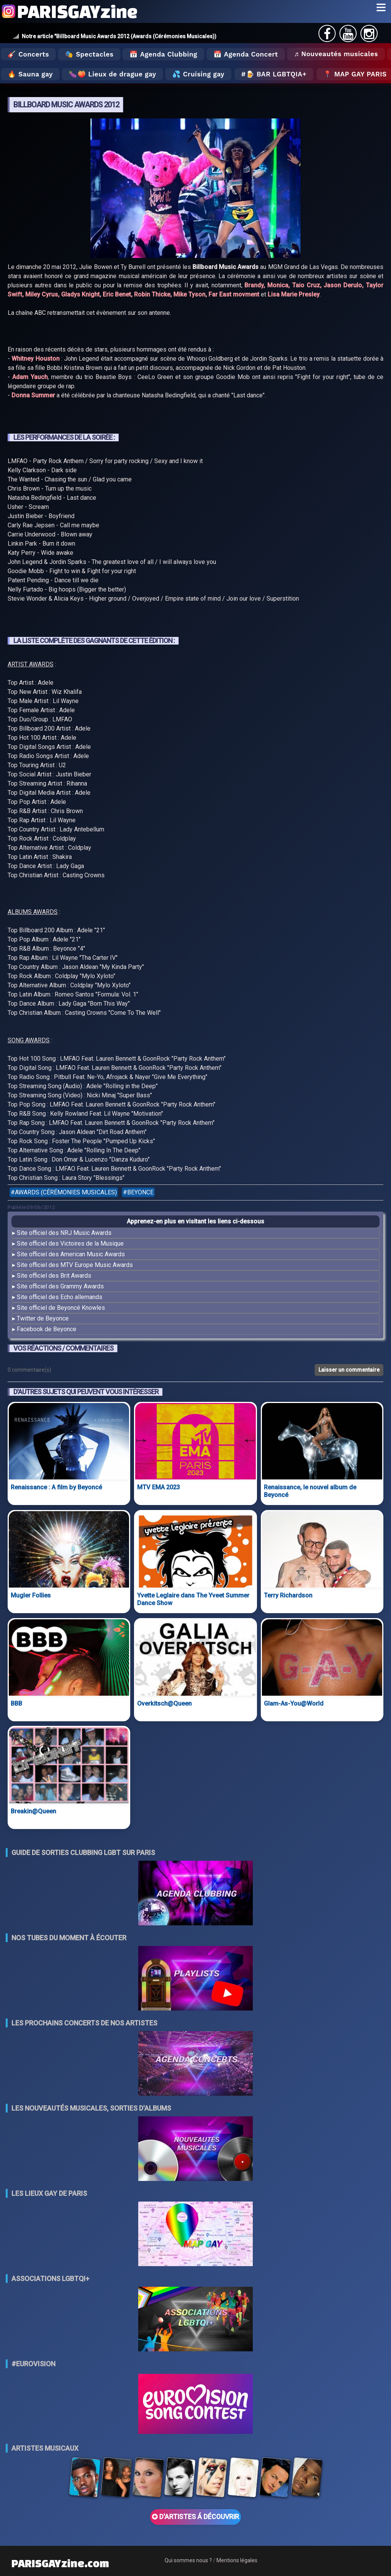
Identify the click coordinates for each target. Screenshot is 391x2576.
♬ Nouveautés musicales (336, 54)
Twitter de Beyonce (43, 1318)
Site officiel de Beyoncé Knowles (61, 1307)
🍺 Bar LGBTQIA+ (276, 74)
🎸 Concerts (28, 54)
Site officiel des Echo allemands (59, 1297)
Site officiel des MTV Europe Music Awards (75, 1265)
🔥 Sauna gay (30, 74)
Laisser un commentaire (349, 1370)
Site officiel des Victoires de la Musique (70, 1243)
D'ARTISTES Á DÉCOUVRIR (195, 2517)
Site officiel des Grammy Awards (60, 1286)
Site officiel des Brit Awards (54, 1275)
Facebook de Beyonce (46, 1329)
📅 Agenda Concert (245, 54)
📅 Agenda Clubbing (163, 54)
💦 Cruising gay (198, 74)
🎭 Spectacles (89, 54)
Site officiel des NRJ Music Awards (64, 1232)
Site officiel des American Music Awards (71, 1254)
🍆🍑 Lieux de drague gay (112, 74)
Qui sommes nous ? (188, 2560)
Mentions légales (237, 2560)
